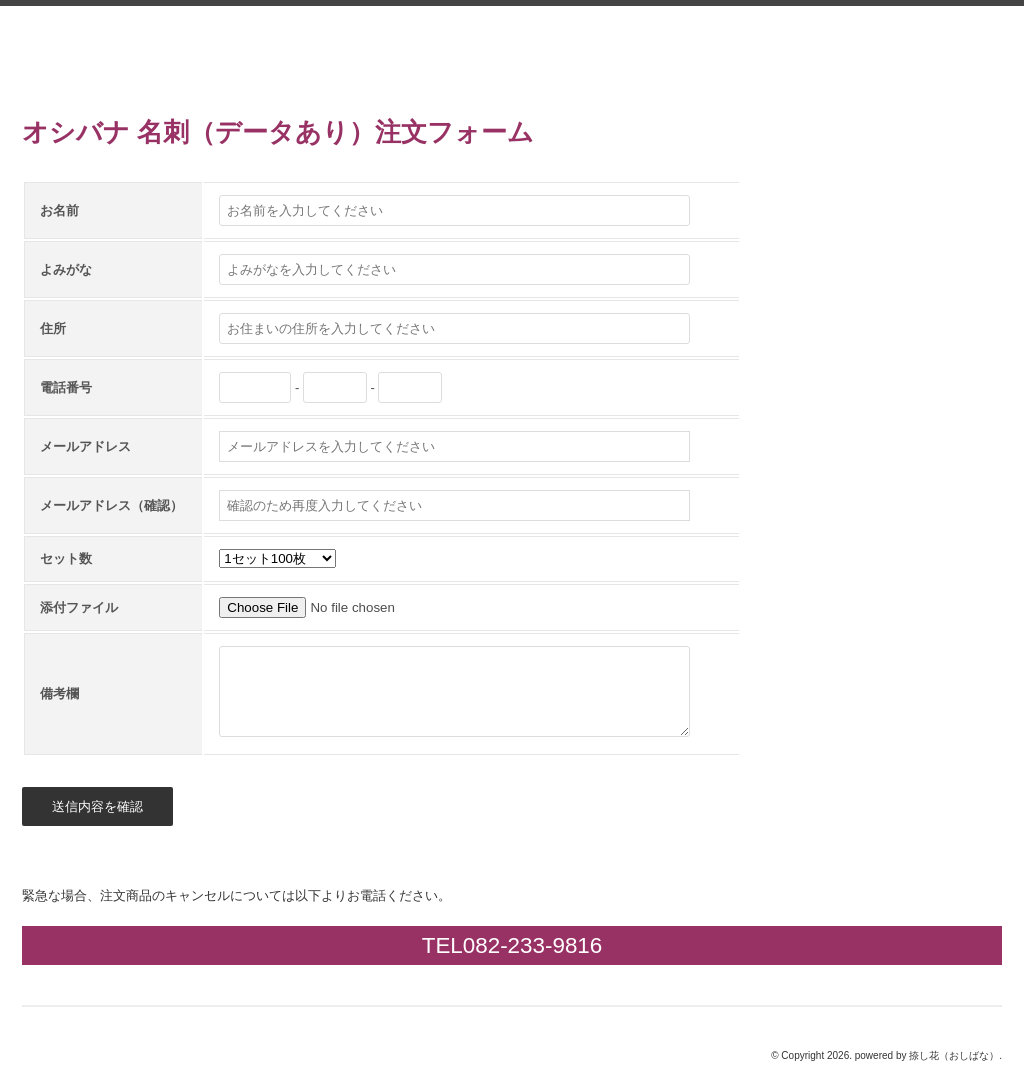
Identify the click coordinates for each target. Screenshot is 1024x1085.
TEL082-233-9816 (512, 945)
